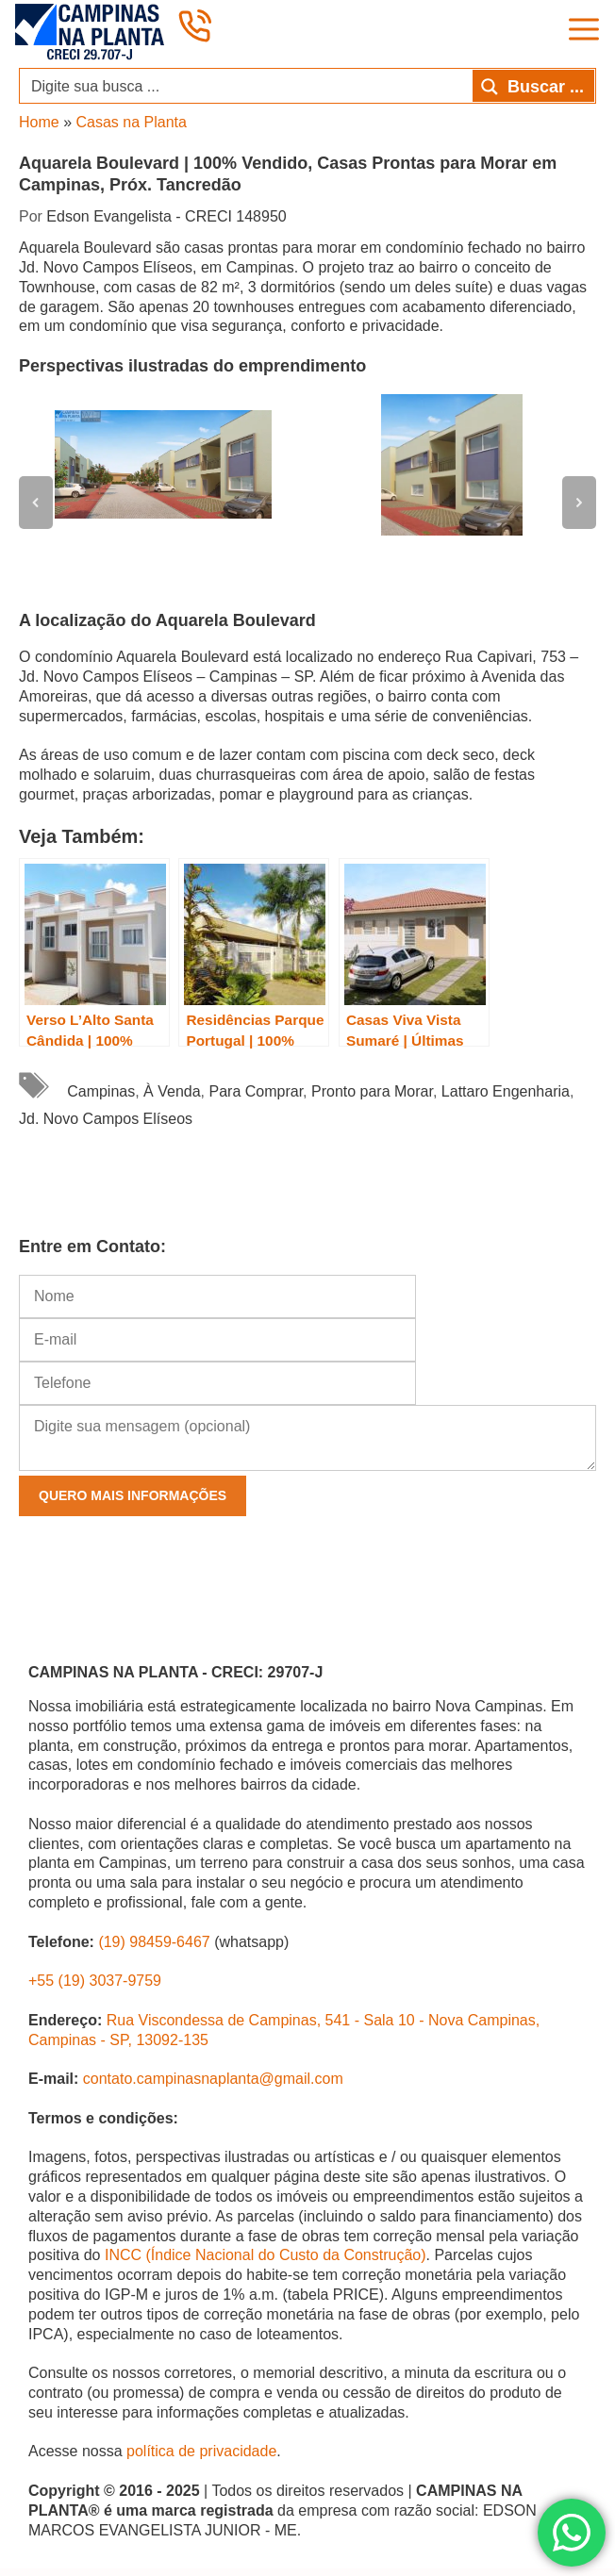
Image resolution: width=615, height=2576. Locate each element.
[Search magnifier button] (533, 86)
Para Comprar (256, 1091)
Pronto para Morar (372, 1091)
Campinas (101, 1091)
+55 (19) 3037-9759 (94, 1981)
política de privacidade (201, 2451)
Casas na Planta (130, 122)
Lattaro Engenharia (505, 1091)
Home (39, 122)
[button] (36, 502)
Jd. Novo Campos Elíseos (105, 1119)
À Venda (172, 1091)
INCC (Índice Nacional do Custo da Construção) (265, 2255)
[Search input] (247, 86)
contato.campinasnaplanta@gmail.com (213, 2079)
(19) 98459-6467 (153, 1942)
